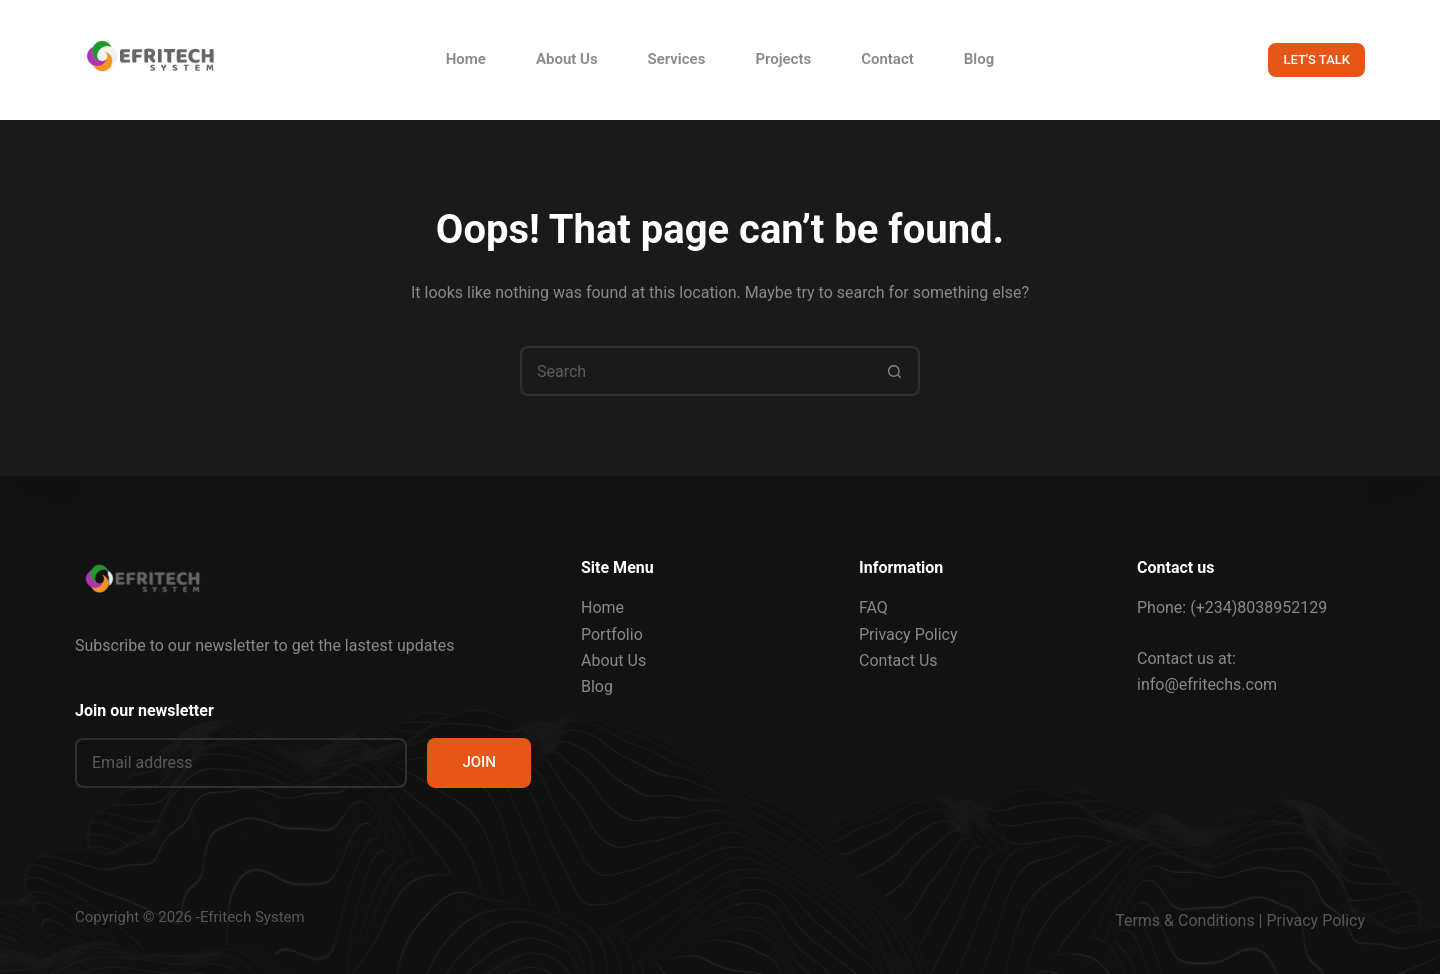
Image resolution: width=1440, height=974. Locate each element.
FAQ (873, 607)
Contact (887, 59)
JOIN (479, 762)
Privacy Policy (908, 633)
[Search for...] (695, 371)
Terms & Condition (1180, 920)
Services (677, 59)
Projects (783, 59)
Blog (979, 59)
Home (466, 59)
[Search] (1220, 60)
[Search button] (895, 371)
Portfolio (612, 633)
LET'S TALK (1316, 59)
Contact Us (898, 660)
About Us (567, 59)
